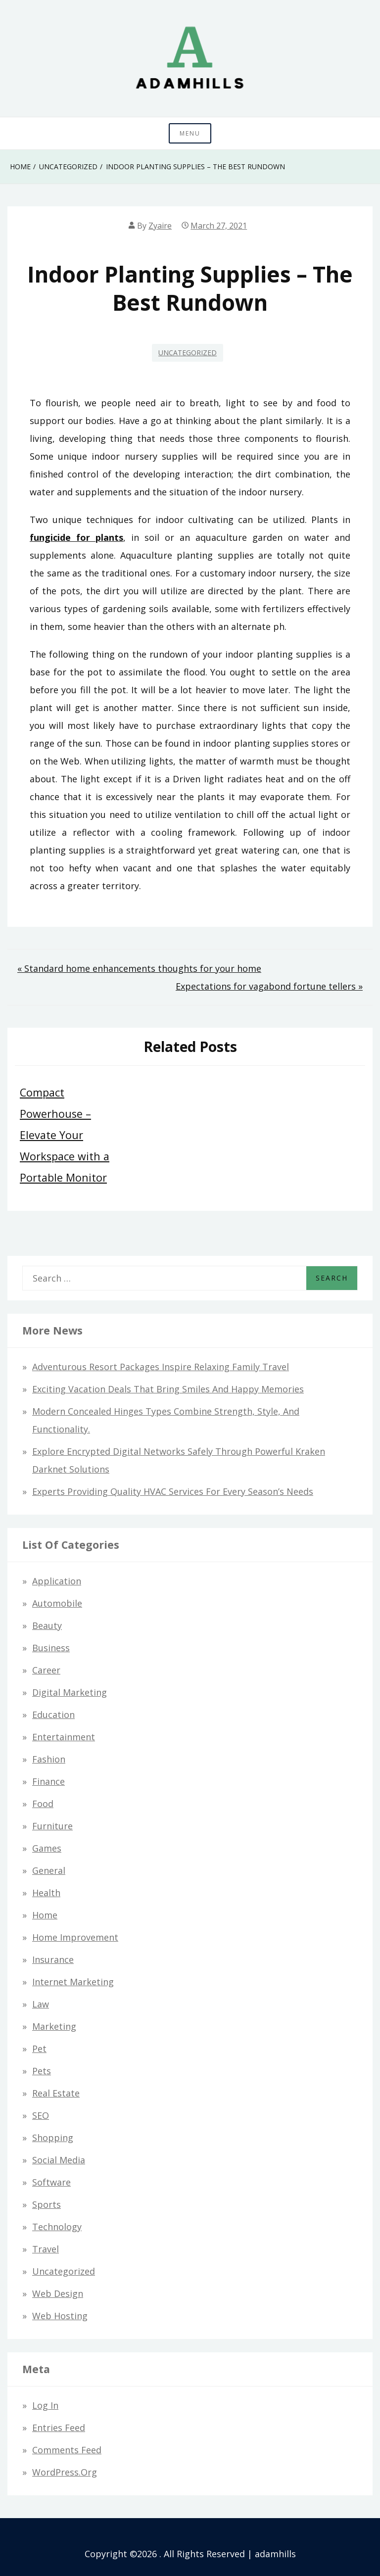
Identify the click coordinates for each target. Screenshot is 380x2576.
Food (42, 1804)
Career (46, 1670)
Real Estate (56, 2093)
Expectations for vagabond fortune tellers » (269, 986)
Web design (57, 2293)
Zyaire (160, 225)
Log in (45, 2405)
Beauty (47, 1625)
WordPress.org (64, 2472)
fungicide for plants (76, 537)
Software (51, 2182)
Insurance (53, 1959)
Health (46, 1893)
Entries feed (58, 2427)
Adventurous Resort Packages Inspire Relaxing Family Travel (160, 1367)
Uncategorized (187, 352)
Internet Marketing (73, 1982)
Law (40, 2004)
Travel (45, 2249)
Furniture (52, 1826)
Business (51, 1648)
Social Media (58, 2160)
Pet (39, 2048)
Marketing (54, 2026)
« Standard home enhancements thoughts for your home (139, 968)
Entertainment (63, 1737)
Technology (57, 2227)
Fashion (48, 1759)
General (48, 1870)
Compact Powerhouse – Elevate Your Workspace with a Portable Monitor (64, 1135)
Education (53, 1714)
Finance (48, 1781)
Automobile (57, 1603)
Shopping (52, 2138)
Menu (190, 133)
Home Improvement (75, 1937)
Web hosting (60, 2316)
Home (44, 1915)
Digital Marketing (69, 1692)
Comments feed (66, 2450)
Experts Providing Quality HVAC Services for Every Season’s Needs (172, 1491)
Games (46, 1848)
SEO (40, 2115)
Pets (41, 2071)
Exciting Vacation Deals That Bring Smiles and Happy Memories (168, 1389)
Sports (46, 2204)
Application (56, 1581)
